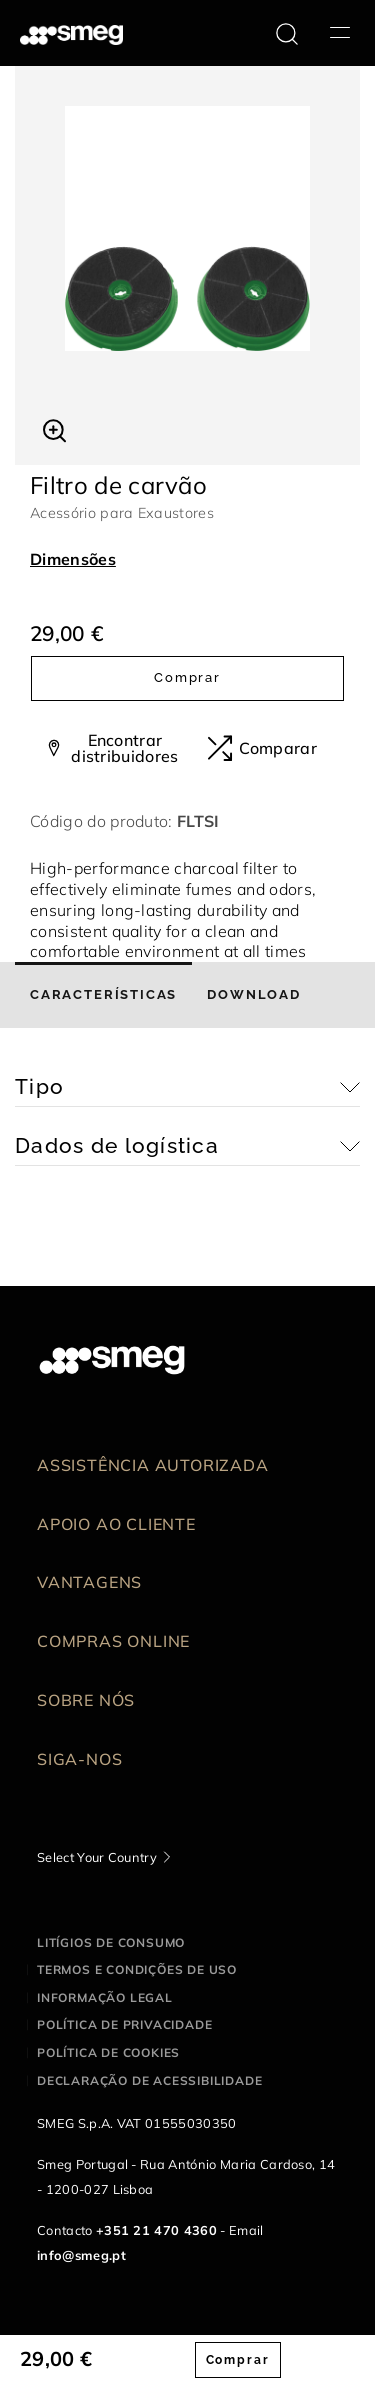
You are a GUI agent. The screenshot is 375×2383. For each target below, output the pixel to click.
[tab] (103, 995)
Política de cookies (108, 2052)
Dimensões (73, 559)
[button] (54, 428)
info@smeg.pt (81, 2255)
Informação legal (105, 1997)
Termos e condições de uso (137, 1969)
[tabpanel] (187, 228)
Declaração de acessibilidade (149, 2080)
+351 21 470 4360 (156, 2230)
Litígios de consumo (111, 1942)
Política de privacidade (124, 2024)
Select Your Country (97, 1857)
